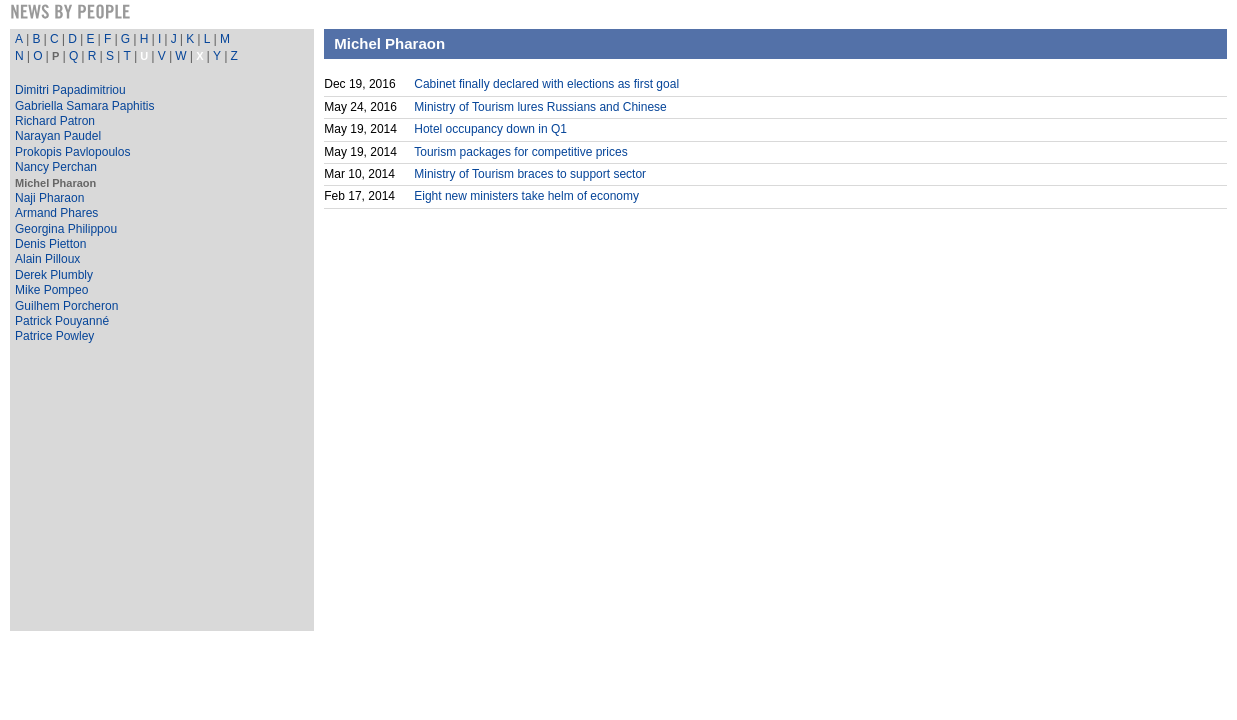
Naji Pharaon (49, 198)
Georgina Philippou (66, 229)
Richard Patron (55, 121)
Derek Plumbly (54, 275)
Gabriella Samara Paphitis (84, 106)
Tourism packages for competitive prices (520, 152)
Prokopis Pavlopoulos (72, 152)
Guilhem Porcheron (66, 306)
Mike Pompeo (51, 290)
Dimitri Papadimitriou (70, 90)
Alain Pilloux (47, 259)
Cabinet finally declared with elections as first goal (546, 84)
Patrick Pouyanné (62, 321)
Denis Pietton (50, 244)
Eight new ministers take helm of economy (526, 196)
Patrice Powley (54, 336)
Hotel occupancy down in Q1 (490, 129)
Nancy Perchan (56, 167)
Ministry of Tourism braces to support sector (530, 174)
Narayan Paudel (58, 136)
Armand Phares (56, 213)
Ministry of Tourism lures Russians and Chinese (540, 107)
